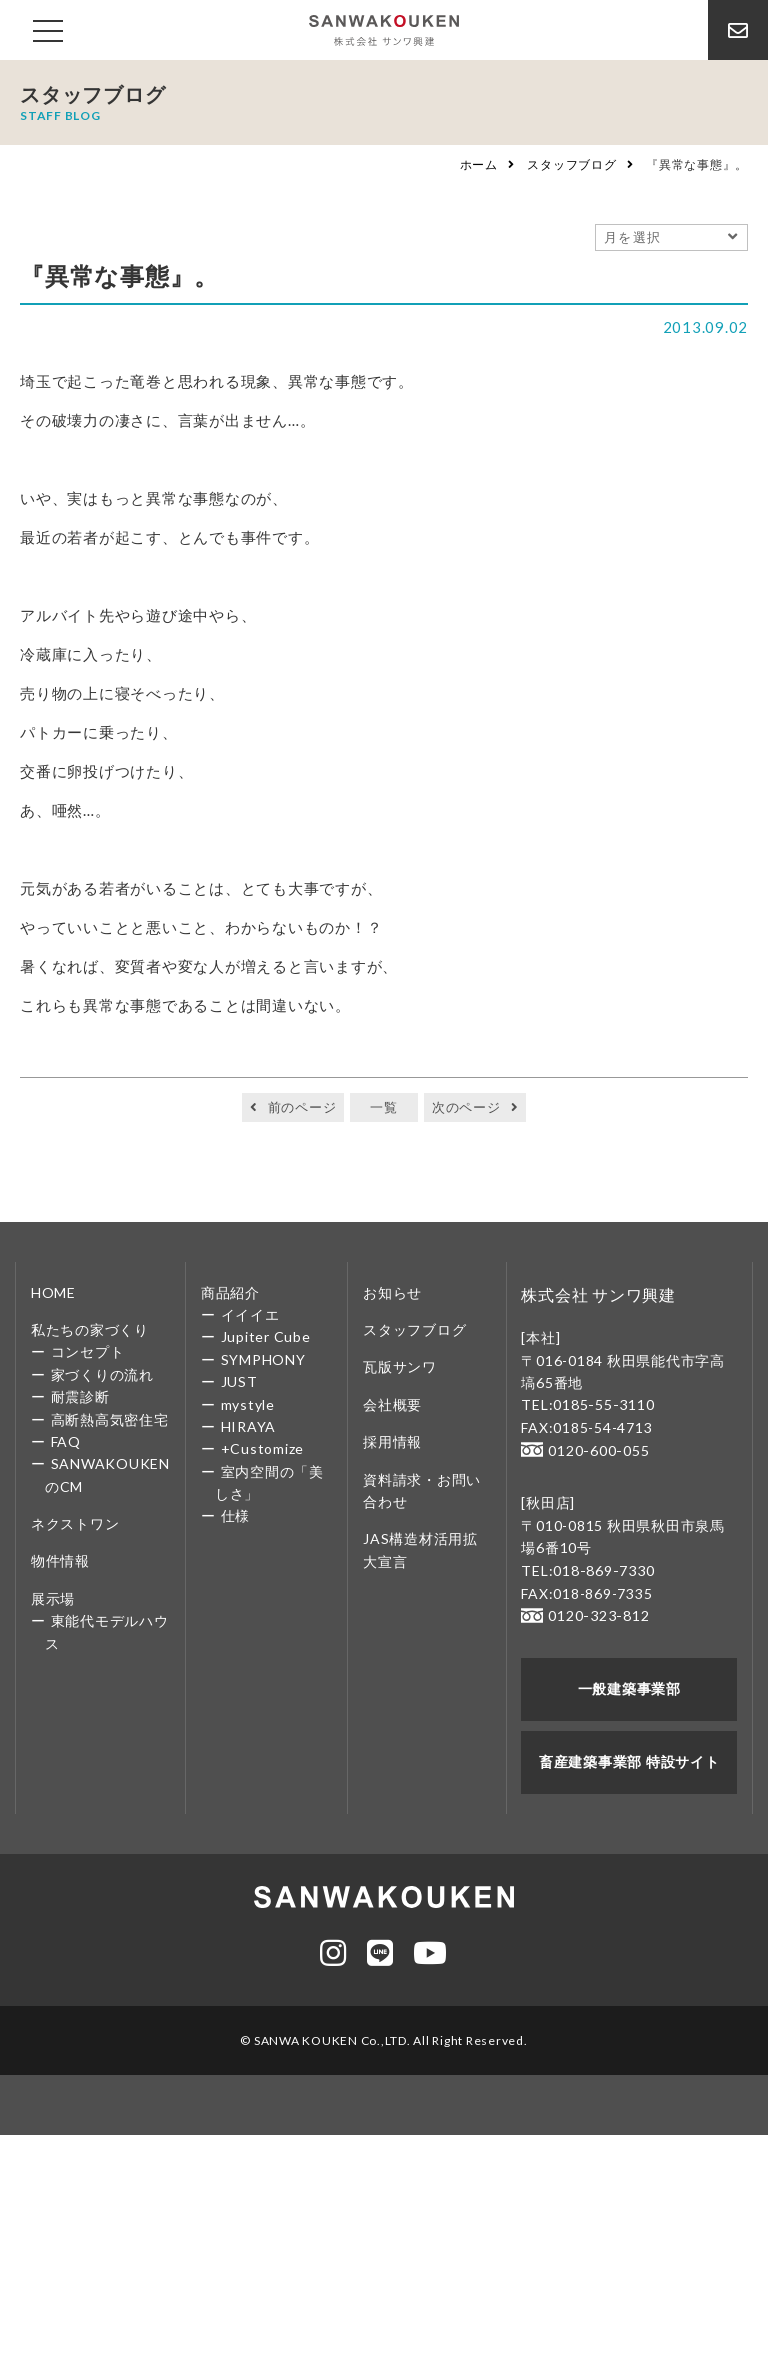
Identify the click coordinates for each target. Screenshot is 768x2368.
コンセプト (88, 1351)
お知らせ (392, 1292)
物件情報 (60, 1560)
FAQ (66, 1441)
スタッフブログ (571, 164)
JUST (239, 1381)
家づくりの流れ (102, 1374)
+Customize (263, 1448)
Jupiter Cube (266, 1336)
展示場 (53, 1598)
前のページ (302, 1107)
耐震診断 (80, 1396)
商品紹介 (230, 1292)
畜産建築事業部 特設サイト (629, 1758)
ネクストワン (75, 1523)
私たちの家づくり (90, 1329)
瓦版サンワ (400, 1366)
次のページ (466, 1107)
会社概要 (392, 1404)
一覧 (384, 1107)
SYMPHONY (263, 1359)
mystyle (248, 1404)
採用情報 (392, 1441)
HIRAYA (249, 1426)
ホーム (479, 164)
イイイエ (250, 1314)
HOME (53, 1292)
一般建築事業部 (629, 1686)
